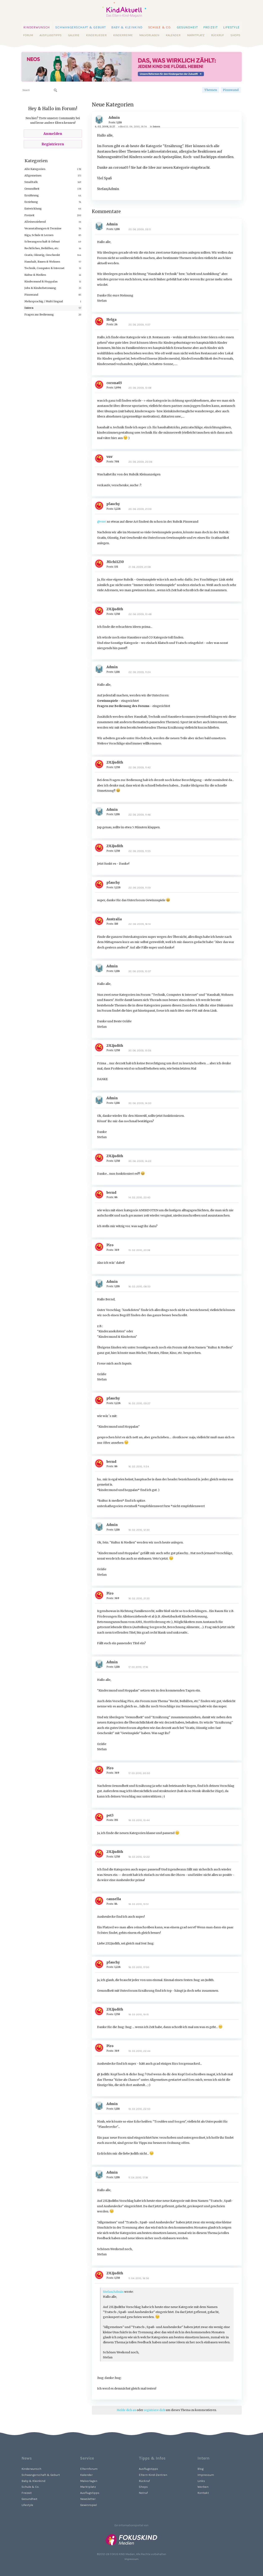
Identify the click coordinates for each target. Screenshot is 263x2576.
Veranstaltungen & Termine (42, 228)
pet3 (110, 1815)
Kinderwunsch (37, 27)
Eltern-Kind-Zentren (153, 2475)
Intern (28, 307)
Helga (111, 320)
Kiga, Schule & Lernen (38, 235)
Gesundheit (188, 27)
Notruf (143, 2493)
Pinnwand (231, 90)
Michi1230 (115, 562)
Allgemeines (33, 175)
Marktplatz (196, 35)
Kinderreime (123, 35)
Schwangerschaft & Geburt (81, 27)
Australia (114, 919)
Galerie (74, 35)
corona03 (114, 383)
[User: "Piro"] (100, 1247)
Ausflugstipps (50, 35)
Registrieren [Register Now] (53, 144)
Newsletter (88, 2499)
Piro (110, 1245)
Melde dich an (126, 2410)
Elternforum (88, 2469)
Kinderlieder (96, 35)
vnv (109, 457)
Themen (210, 90)
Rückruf (217, 35)
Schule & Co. (161, 27)
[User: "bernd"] (100, 1194)
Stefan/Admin (113, 2292)
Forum (28, 35)
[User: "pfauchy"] (100, 506)
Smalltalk (31, 182)
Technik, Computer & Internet (44, 268)
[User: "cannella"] (100, 1901)
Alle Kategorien (34, 169)
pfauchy (113, 504)
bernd (111, 1193)
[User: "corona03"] (100, 384)
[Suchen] (55, 90)
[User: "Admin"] (100, 119)
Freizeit (211, 27)
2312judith (114, 609)
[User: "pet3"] (100, 1817)
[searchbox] (39, 90)
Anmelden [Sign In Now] (52, 133)
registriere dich (154, 2410)
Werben (203, 2487)
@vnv (101, 521)
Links (201, 2481)
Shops (235, 35)
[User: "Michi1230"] (100, 563)
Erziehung (31, 201)
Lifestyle (231, 27)
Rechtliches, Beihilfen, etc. (41, 248)
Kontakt (203, 2493)
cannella (113, 1899)
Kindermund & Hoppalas (41, 281)
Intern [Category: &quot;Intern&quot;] (156, 126)
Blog (200, 2469)
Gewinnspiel (88, 2505)
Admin (114, 118)
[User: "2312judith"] (100, 611)
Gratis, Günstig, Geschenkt (42, 255)
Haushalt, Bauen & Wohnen (42, 261)
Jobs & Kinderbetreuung (40, 288)
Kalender (173, 35)
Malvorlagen (149, 35)
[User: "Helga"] (100, 321)
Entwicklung (33, 208)
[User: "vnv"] (100, 458)
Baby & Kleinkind (128, 27)
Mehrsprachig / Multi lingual (43, 301)
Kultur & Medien (35, 274)
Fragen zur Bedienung (39, 314)
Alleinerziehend (35, 221)
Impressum (205, 2475)
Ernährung (31, 195)
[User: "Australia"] (100, 921)
